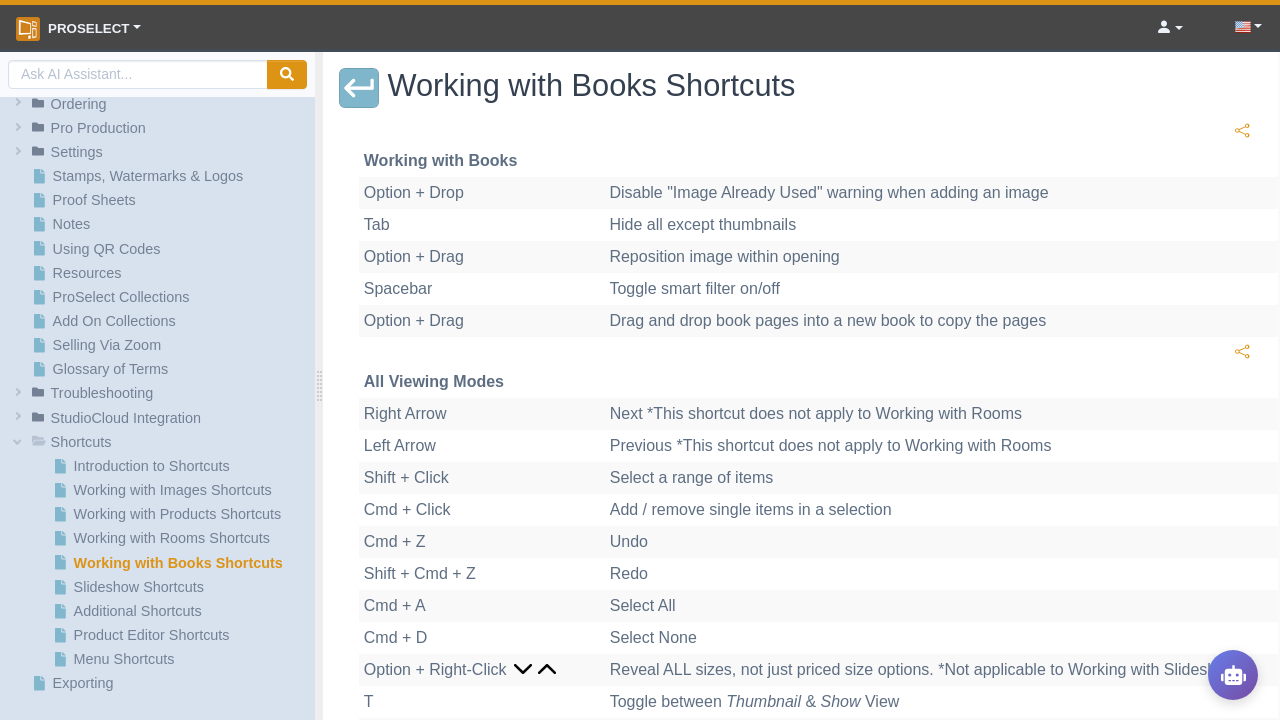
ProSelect (72, 29)
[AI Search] (138, 74)
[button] (160, 104)
